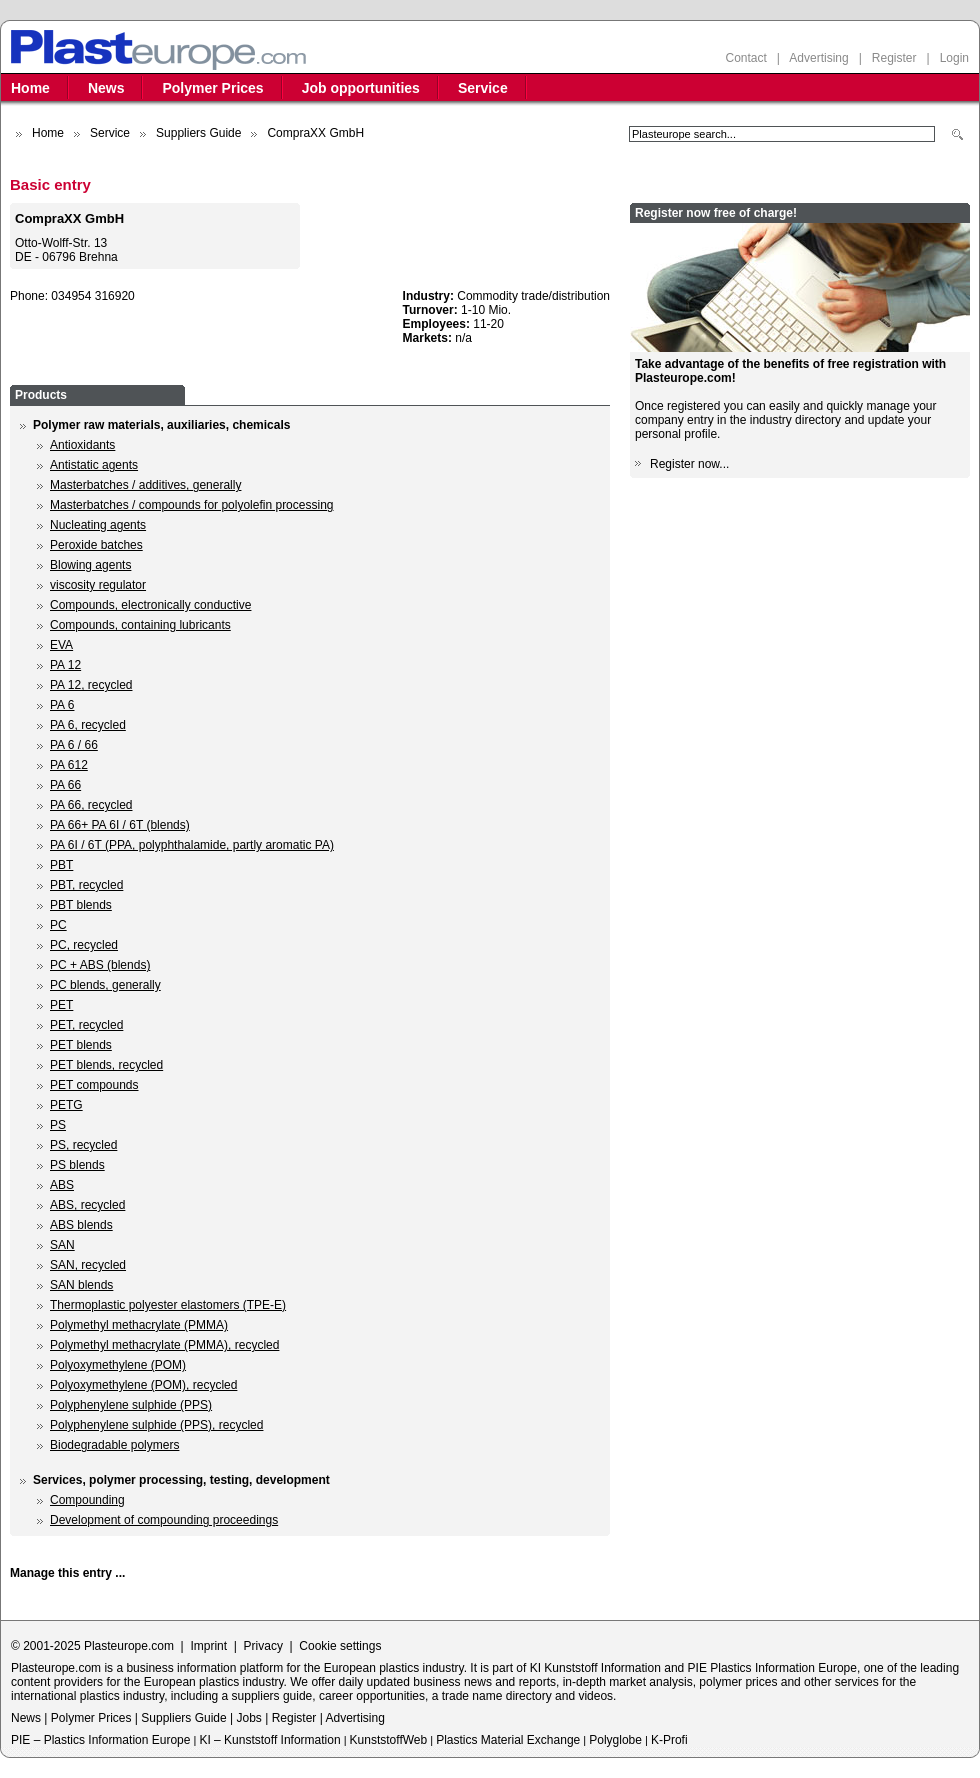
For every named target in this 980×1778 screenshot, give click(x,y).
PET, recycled (86, 1025)
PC (58, 925)
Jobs (248, 1718)
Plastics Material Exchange (508, 1740)
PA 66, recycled (91, 805)
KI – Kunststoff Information (269, 1740)
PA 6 (62, 705)
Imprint (208, 1646)
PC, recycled (84, 945)
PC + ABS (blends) (100, 965)
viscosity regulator (98, 585)
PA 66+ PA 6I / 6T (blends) (120, 825)
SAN (62, 1245)
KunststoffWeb (389, 1740)
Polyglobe (615, 1740)
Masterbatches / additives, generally (145, 485)
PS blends (77, 1165)
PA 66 (65, 785)
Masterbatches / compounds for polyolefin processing (191, 505)
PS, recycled (83, 1145)
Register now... (689, 464)
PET (61, 1005)
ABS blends (81, 1225)
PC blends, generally (105, 985)
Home (30, 88)
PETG (66, 1105)
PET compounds (94, 1085)
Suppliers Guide (198, 133)
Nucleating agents (98, 525)
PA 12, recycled (91, 685)
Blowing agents (90, 565)
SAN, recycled (88, 1265)
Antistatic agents (94, 465)
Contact (745, 58)
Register (894, 58)
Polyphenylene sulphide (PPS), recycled (156, 1425)
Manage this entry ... (67, 1573)
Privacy (263, 1646)
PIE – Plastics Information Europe (100, 1740)
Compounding (87, 1500)
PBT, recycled (86, 885)
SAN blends (81, 1285)
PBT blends (81, 905)
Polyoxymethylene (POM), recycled (143, 1385)
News (106, 88)
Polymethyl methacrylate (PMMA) (139, 1325)
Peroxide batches (96, 545)
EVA (61, 645)
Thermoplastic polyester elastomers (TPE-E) (168, 1305)
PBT (61, 865)
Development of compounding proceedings (164, 1520)
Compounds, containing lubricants (140, 625)
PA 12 (65, 665)
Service (483, 88)
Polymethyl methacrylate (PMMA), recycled (164, 1345)
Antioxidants (82, 445)
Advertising (818, 58)
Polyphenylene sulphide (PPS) (131, 1405)
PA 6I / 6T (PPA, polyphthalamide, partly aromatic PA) (192, 845)
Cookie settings (340, 1646)
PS (58, 1125)
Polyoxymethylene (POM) (118, 1365)
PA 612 (69, 765)
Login (954, 58)
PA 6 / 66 (74, 745)
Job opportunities (361, 88)
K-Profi (669, 1740)
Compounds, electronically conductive (150, 605)
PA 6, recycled (88, 725)
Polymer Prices (212, 88)
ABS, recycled (87, 1205)
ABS (62, 1185)
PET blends (81, 1045)
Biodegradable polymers (114, 1445)
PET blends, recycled (106, 1065)
